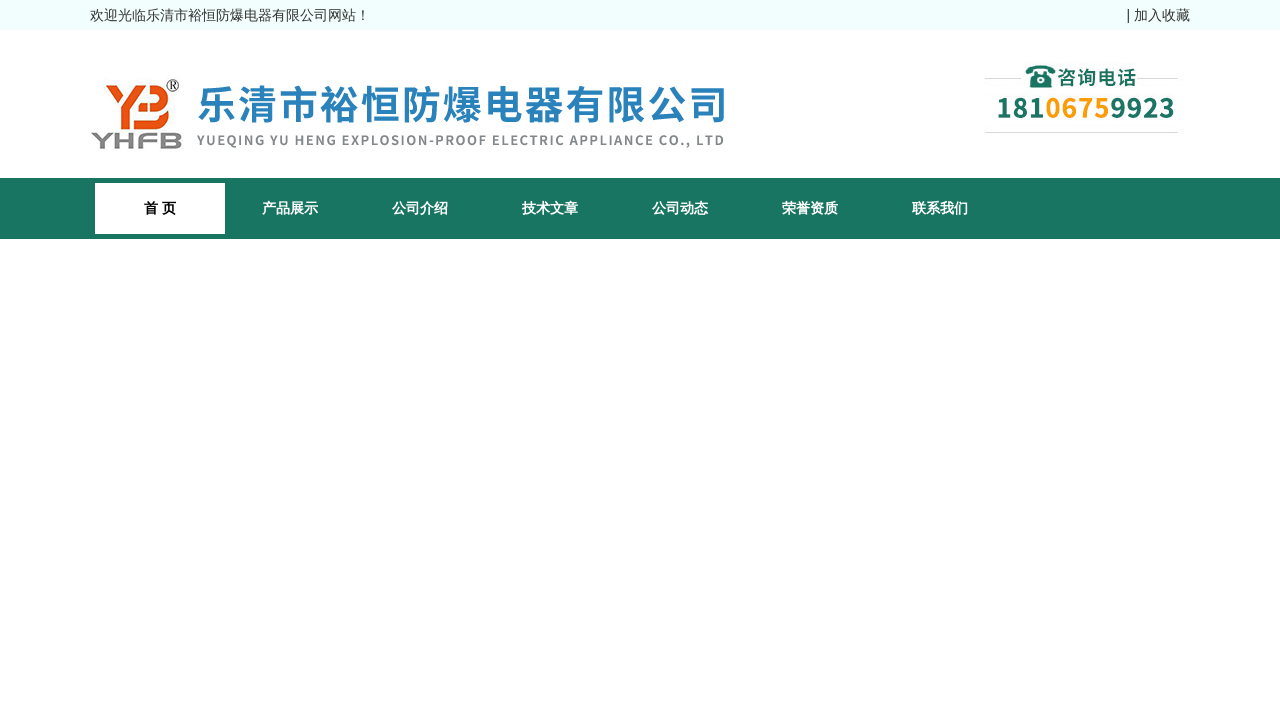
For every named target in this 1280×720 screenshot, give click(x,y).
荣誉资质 (810, 208)
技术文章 (550, 208)
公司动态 (680, 208)
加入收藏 (1162, 15)
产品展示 (290, 208)
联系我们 (940, 208)
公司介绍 (420, 208)
